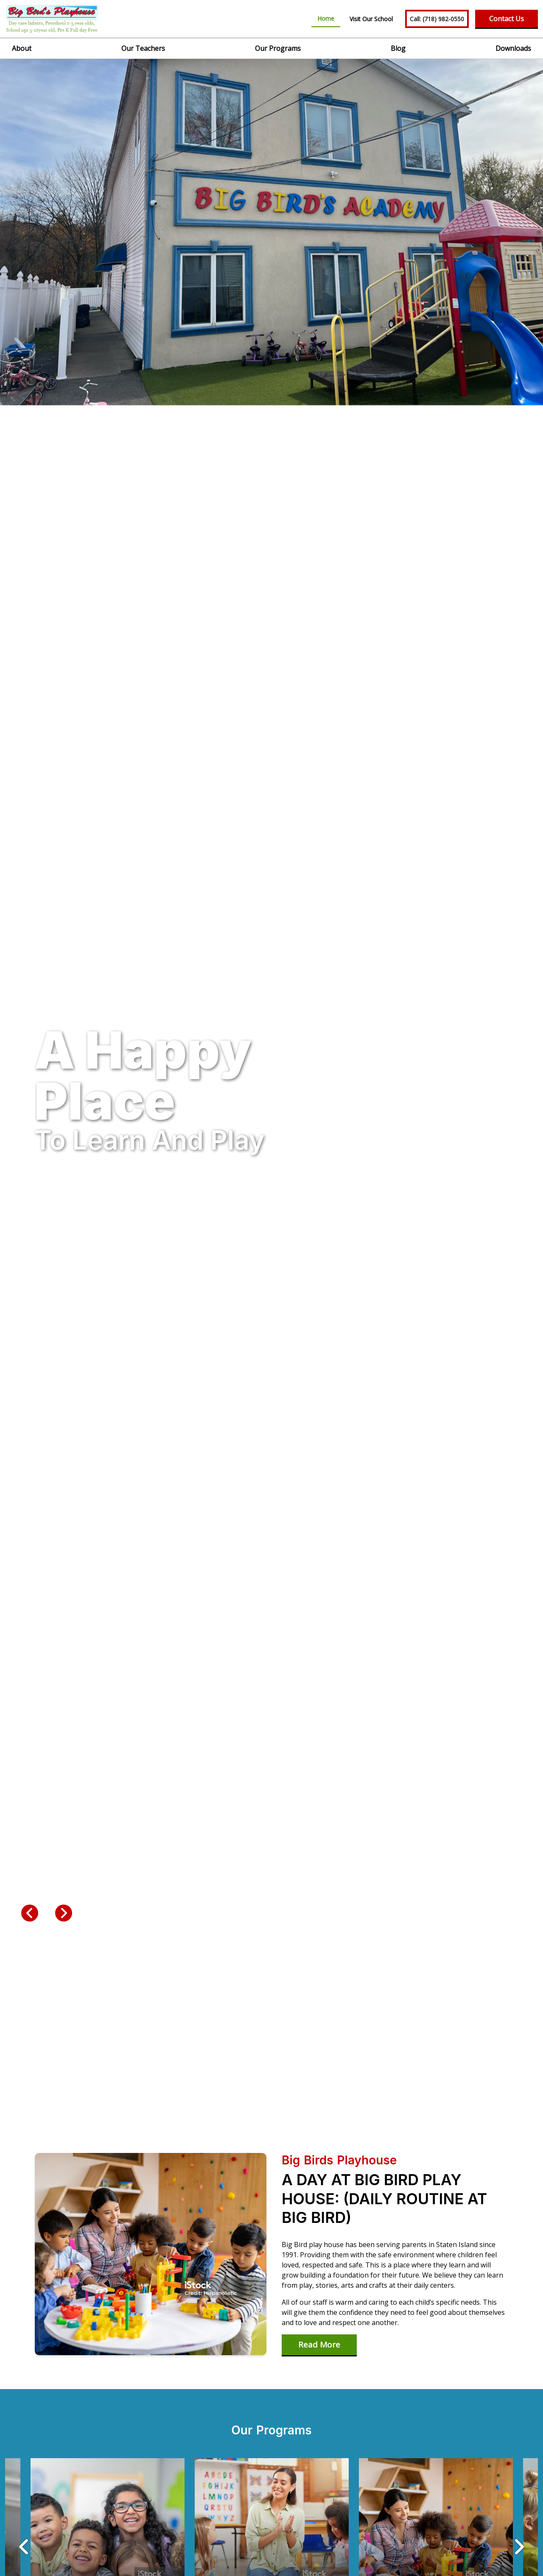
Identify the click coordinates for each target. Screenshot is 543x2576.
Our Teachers (143, 48)
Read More (319, 2344)
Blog (398, 48)
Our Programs (278, 48)
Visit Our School (371, 19)
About (21, 48)
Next (63, 1913)
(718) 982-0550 (437, 19)
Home (325, 18)
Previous (29, 1913)
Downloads (513, 48)
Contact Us (506, 18)
